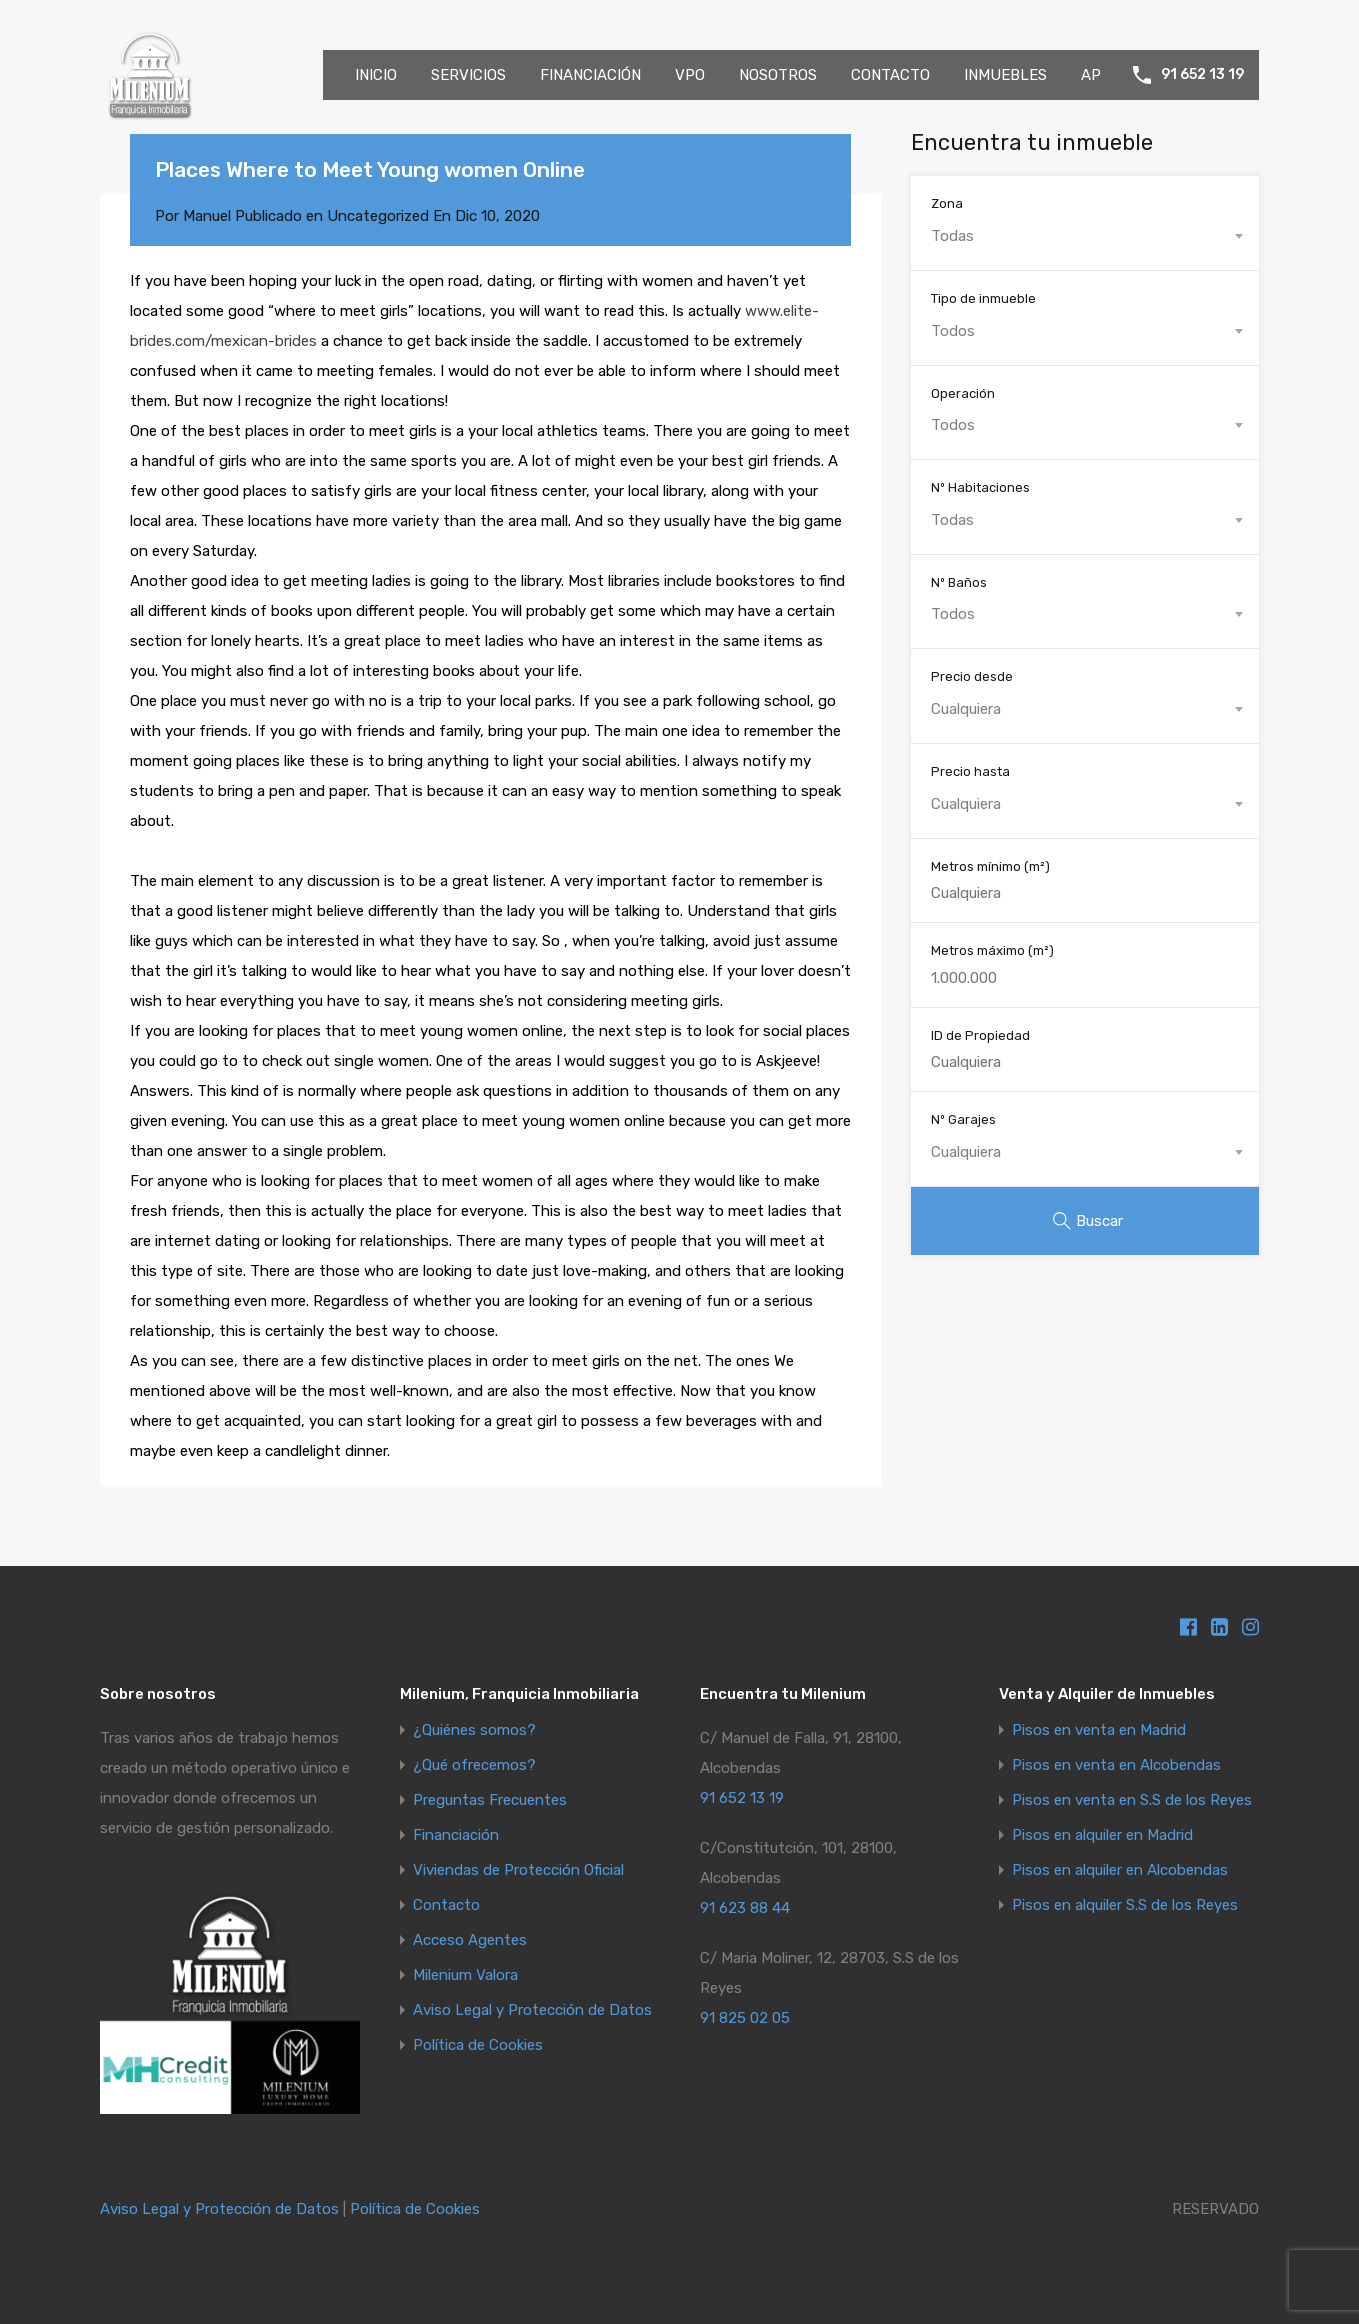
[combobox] (1085, 236)
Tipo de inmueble (983, 298)
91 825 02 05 (745, 2018)
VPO (690, 75)
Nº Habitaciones (980, 487)
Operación (963, 393)
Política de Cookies (478, 2045)
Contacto (446, 1905)
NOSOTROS (778, 75)
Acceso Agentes (470, 1940)
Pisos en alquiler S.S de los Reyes (1125, 1905)
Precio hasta (970, 771)
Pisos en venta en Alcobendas (1116, 1765)
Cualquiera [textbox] (966, 709)
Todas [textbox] (952, 236)
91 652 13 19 (1202, 75)
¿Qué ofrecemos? (474, 1765)
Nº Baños (959, 582)
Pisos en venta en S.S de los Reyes (1132, 1800)
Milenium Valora (465, 1975)
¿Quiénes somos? (474, 1730)
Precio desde (972, 676)
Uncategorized (378, 216)
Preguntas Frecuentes (490, 1800)
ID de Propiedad (980, 1035)
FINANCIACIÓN (590, 75)
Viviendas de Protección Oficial (518, 1870)
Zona (947, 203)
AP (1091, 75)
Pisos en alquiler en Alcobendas (1120, 1870)
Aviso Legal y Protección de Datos (532, 2010)
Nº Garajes (963, 1119)
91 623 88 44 (745, 1908)
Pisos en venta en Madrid (1099, 1730)
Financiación (456, 1835)
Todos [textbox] (953, 331)
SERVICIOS (468, 75)
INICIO (376, 75)
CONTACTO (890, 75)
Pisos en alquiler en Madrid (1102, 1835)
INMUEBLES (1005, 75)
